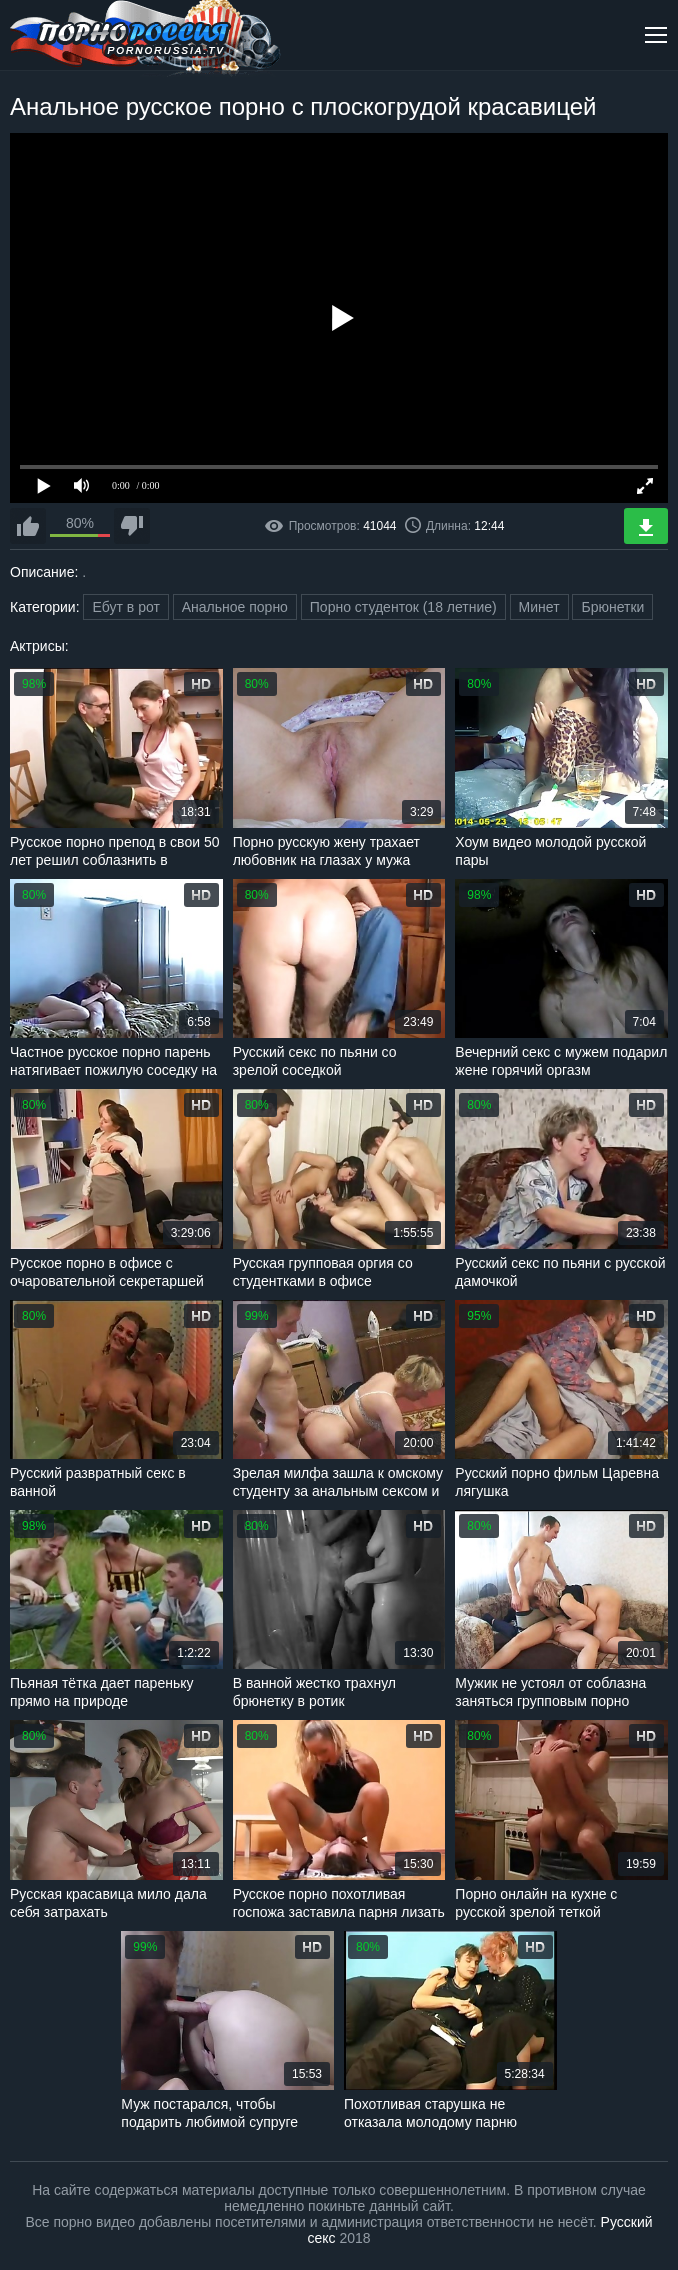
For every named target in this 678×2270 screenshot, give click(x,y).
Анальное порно (235, 607)
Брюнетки (612, 607)
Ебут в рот (125, 607)
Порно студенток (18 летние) (403, 607)
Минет (539, 607)
